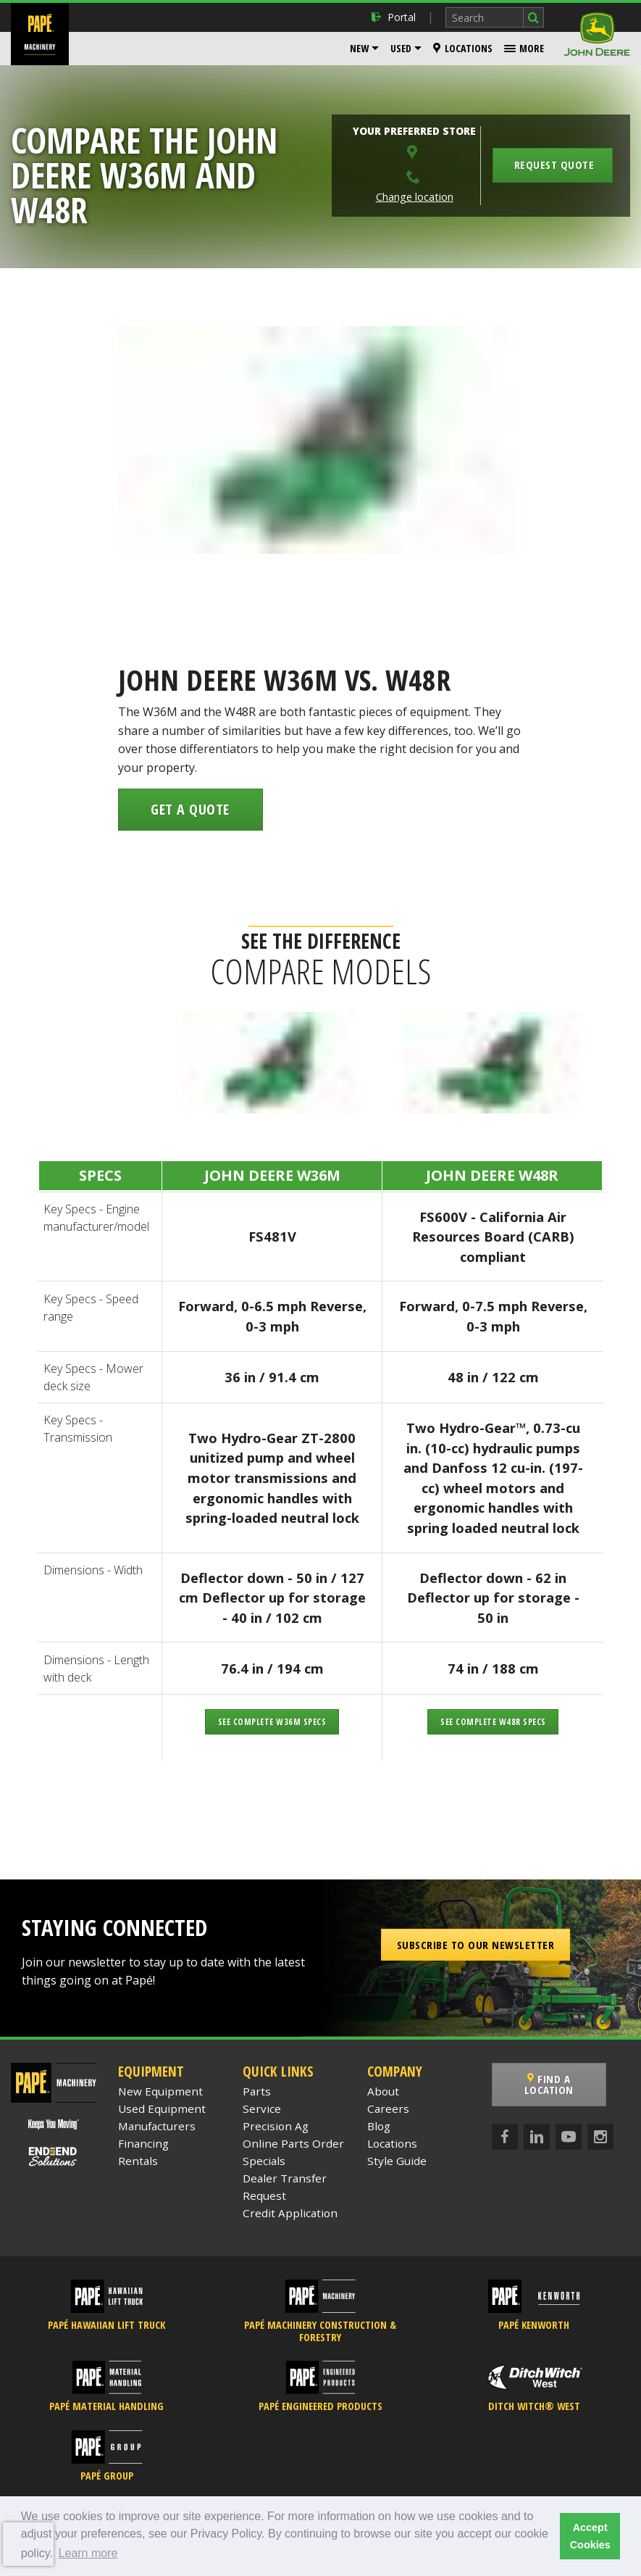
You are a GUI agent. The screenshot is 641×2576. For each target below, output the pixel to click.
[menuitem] (364, 48)
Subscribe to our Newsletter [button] (476, 1944)
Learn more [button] (88, 2553)
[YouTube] (569, 2126)
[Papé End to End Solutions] (54, 2156)
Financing (143, 2143)
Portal (394, 17)
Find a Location (561, 2079)
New (359, 48)
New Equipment (160, 2091)
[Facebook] (505, 2126)
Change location (414, 197)
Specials (264, 2160)
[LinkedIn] (537, 2126)
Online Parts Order (293, 2143)
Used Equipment (162, 2108)
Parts (257, 2091)
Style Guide (397, 2160)
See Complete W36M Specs (272, 1722)
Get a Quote (190, 809)
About (383, 2091)
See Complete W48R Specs (493, 1722)
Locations (463, 48)
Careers (388, 2108)
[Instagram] (600, 2126)
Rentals (138, 2160)
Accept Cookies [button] (590, 2536)
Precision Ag (276, 2126)
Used (400, 48)
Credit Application (290, 2213)
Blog (378, 2126)
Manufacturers (157, 2126)
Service (262, 2108)
